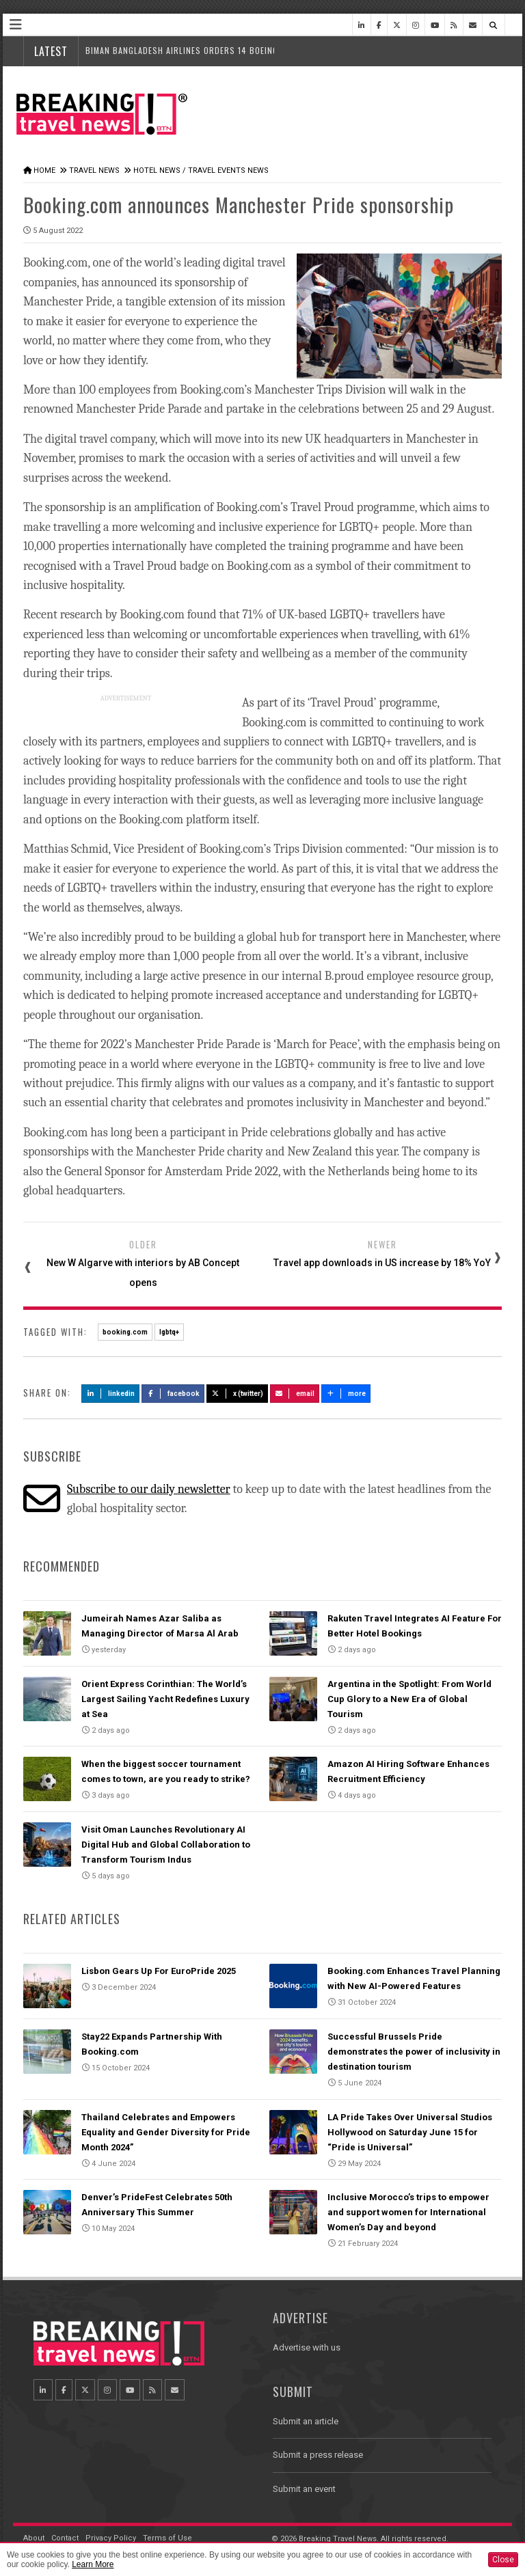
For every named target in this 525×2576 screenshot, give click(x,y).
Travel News (94, 170)
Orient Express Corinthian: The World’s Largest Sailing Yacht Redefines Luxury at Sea (165, 1699)
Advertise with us (306, 2347)
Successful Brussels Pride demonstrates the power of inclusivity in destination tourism (413, 2051)
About (33, 2538)
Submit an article (305, 2421)
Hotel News (156, 170)
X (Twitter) (237, 1393)
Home (44, 170)
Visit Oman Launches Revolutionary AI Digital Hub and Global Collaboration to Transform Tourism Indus (165, 1844)
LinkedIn (110, 1393)
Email (295, 1393)
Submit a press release (318, 2455)
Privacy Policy (110, 2538)
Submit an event (304, 2489)
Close (503, 2559)
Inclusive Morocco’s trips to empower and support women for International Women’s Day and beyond (408, 2212)
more (346, 1393)
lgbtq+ (169, 1332)
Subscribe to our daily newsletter (148, 1489)
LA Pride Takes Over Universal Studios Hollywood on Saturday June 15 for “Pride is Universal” (409, 2132)
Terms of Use (167, 2538)
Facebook (173, 1393)
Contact (65, 2538)
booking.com (125, 1332)
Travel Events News (228, 170)
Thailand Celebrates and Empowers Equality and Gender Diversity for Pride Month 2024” (165, 2132)
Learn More (92, 2564)
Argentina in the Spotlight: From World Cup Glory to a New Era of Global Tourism (409, 1699)
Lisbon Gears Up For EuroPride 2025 (158, 1971)
